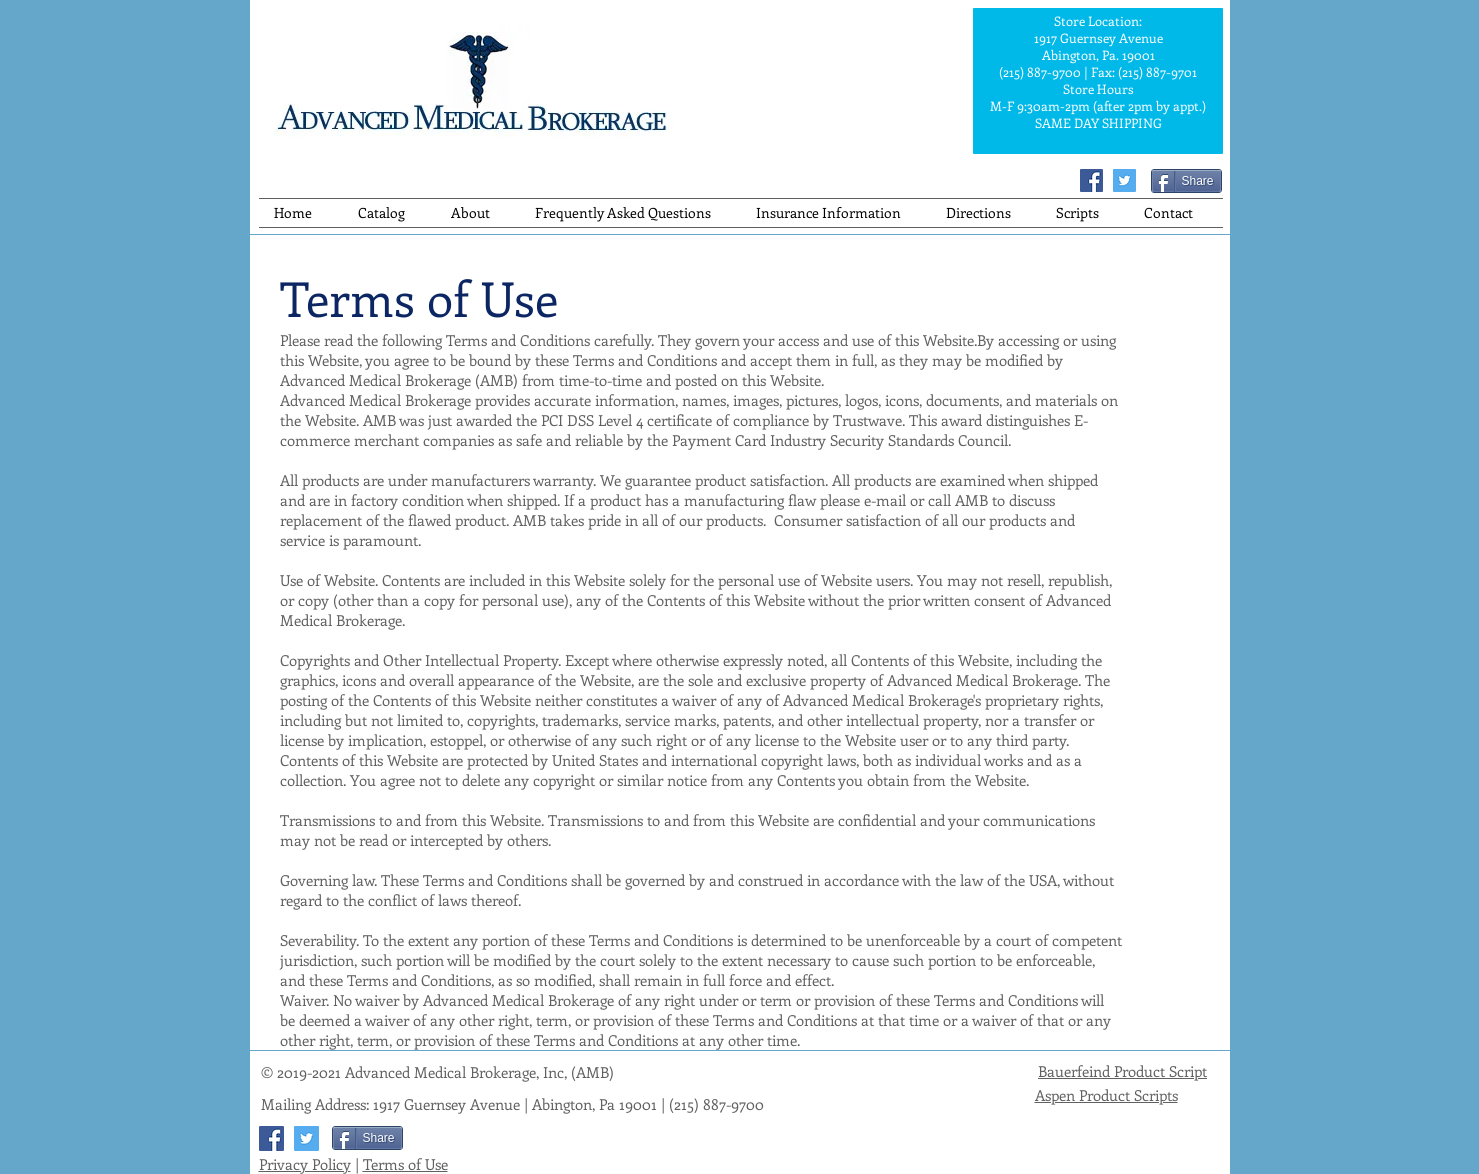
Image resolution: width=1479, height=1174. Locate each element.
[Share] (1186, 181)
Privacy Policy (305, 1164)
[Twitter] (1124, 180)
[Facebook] (1091, 180)
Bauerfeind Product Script (1122, 1071)
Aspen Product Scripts (1106, 1095)
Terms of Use (405, 1164)
